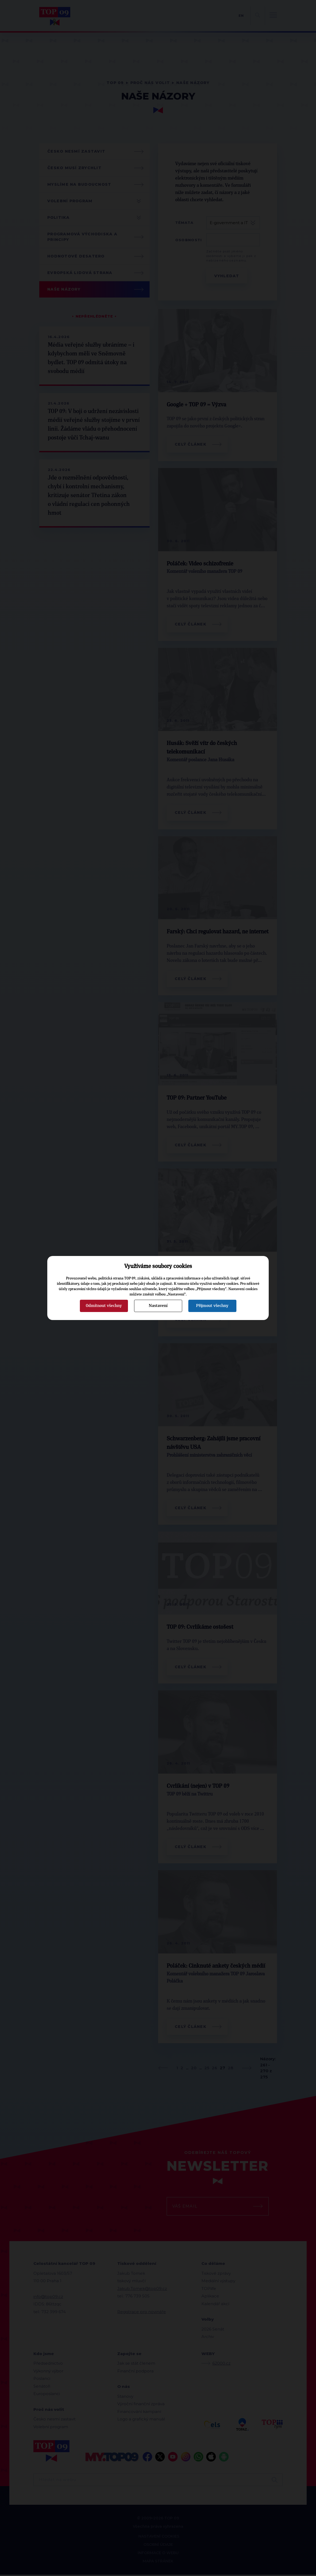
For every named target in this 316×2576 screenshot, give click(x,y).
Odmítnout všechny (104, 1305)
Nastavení (158, 1305)
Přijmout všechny (212, 1305)
